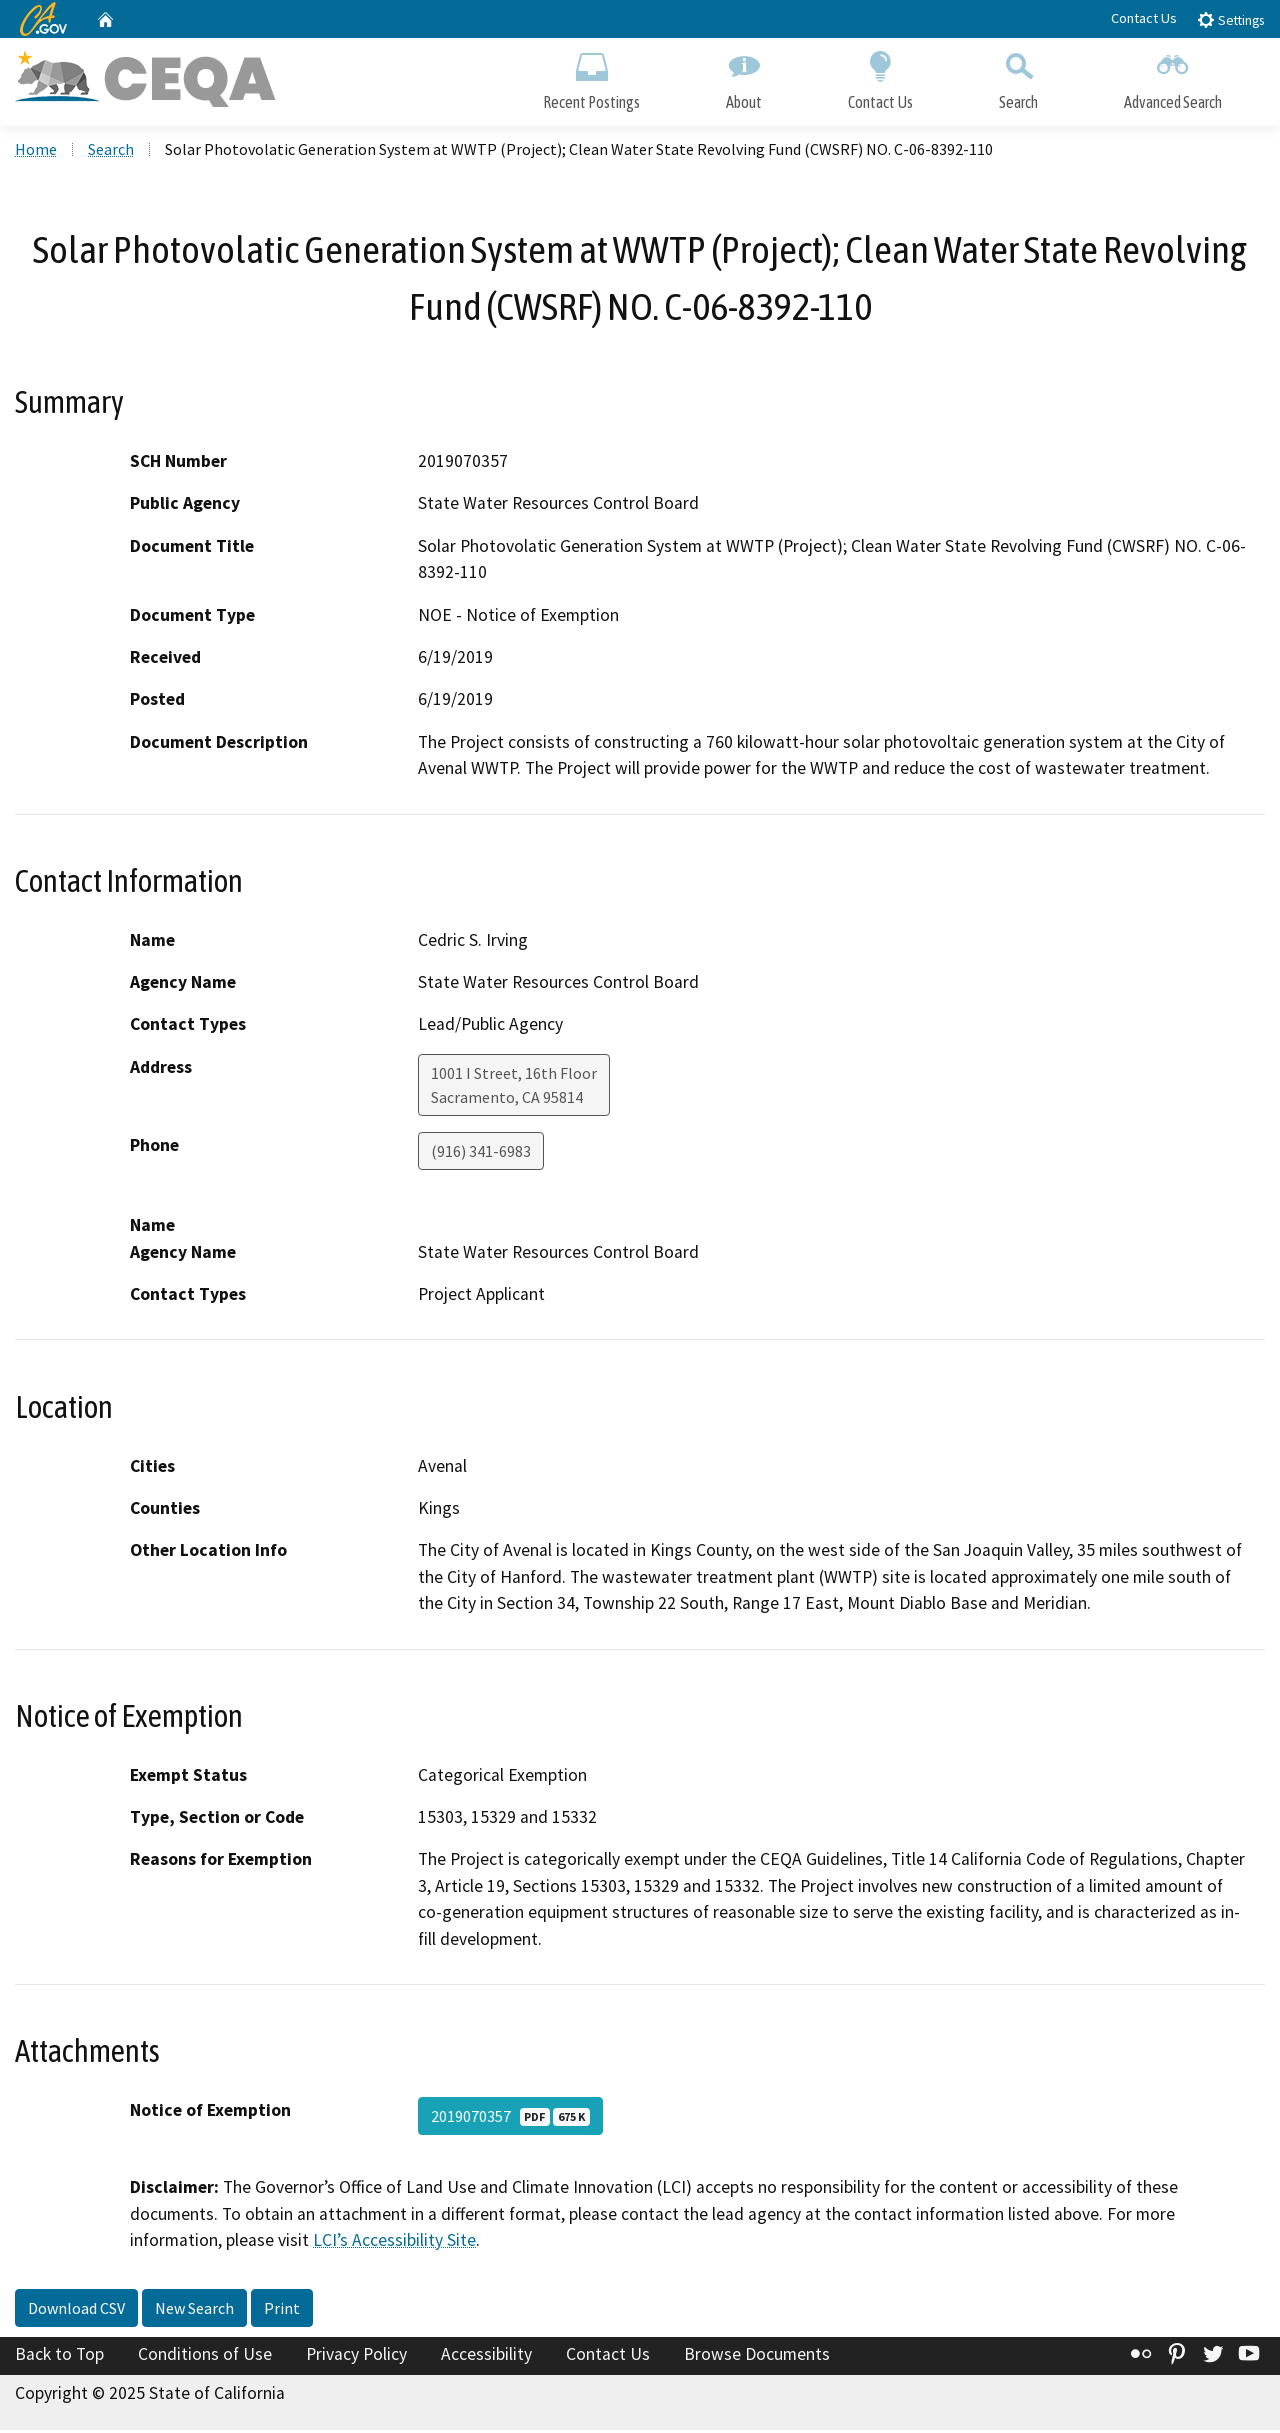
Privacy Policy (356, 2356)
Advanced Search (1173, 77)
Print (282, 2310)
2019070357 (510, 2118)
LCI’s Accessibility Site (394, 2242)
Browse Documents (757, 2356)
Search (1018, 77)
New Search (194, 2310)
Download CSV (76, 2310)
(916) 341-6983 (481, 1153)
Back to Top (59, 2356)
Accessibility (486, 2356)
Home (36, 151)
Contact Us (1144, 18)
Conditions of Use (205, 2356)
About (744, 77)
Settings (1230, 19)
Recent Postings (591, 77)
